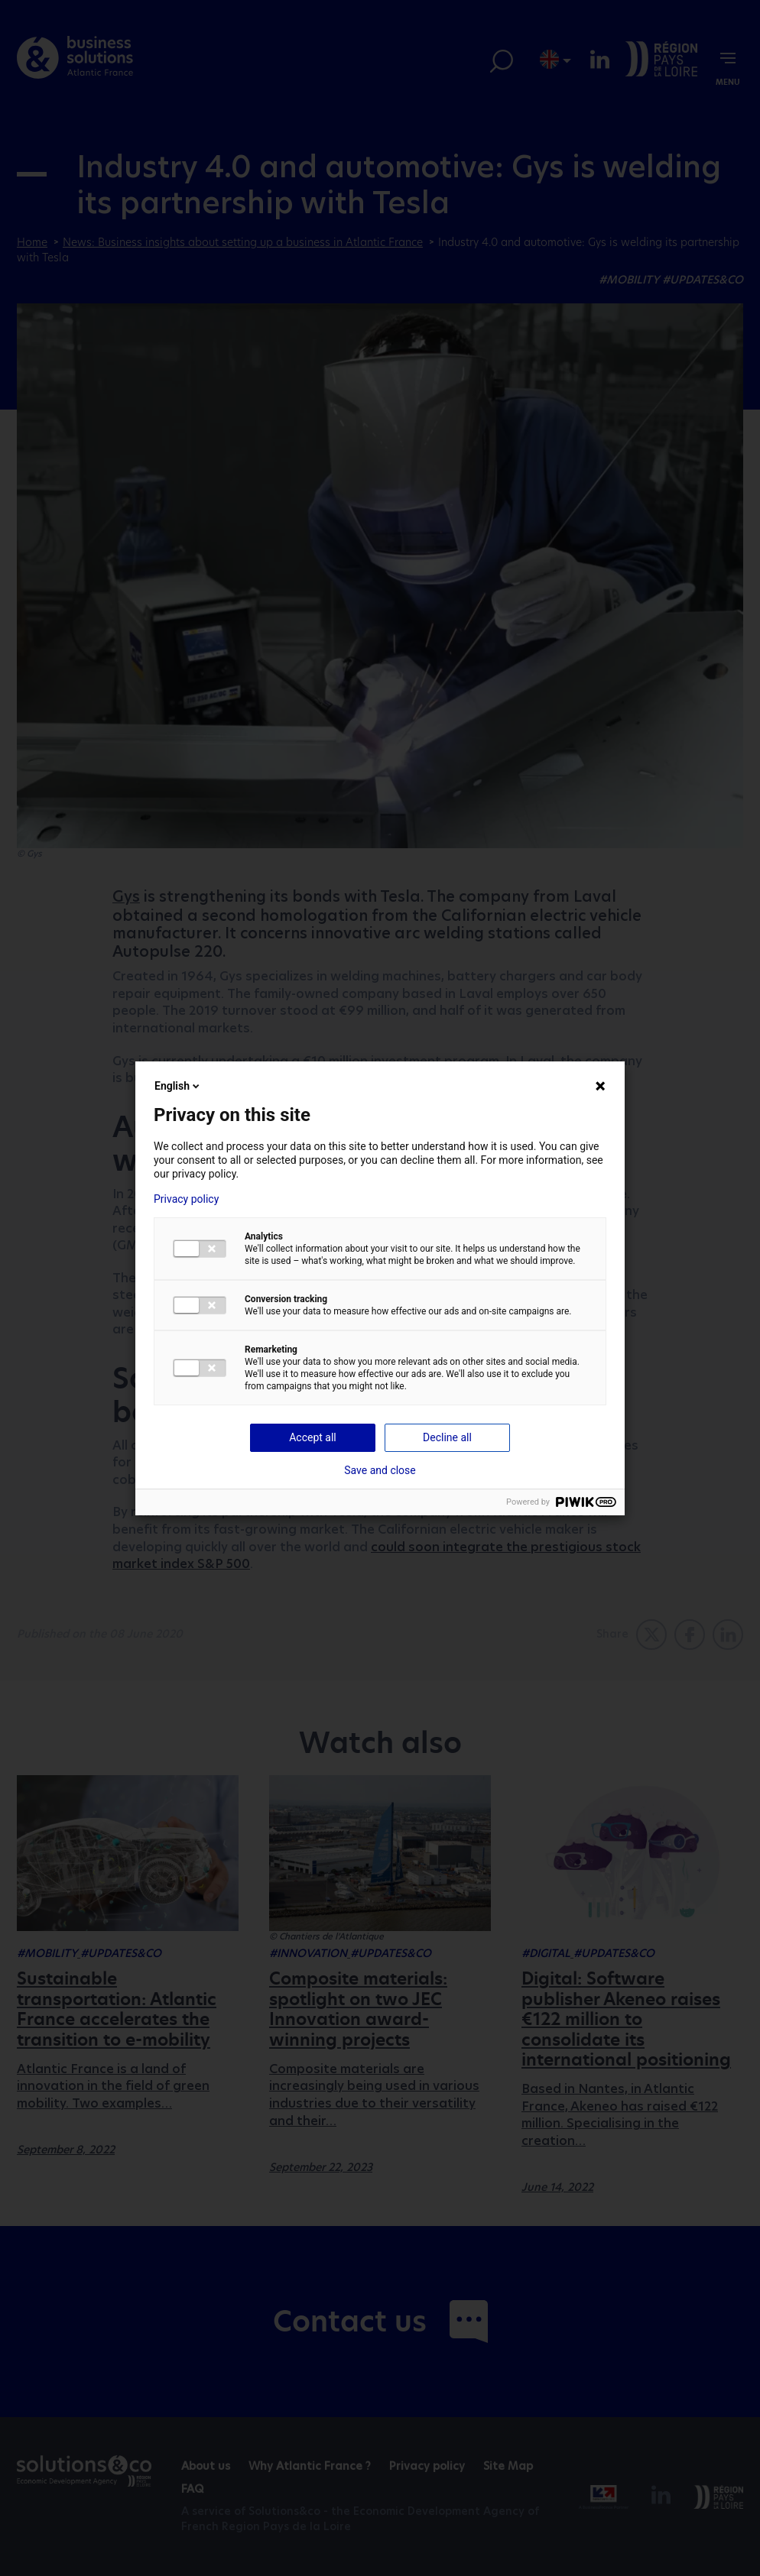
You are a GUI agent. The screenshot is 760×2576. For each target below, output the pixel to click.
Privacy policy (186, 1199)
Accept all (312, 1437)
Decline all (447, 1437)
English (178, 1086)
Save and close (380, 1470)
